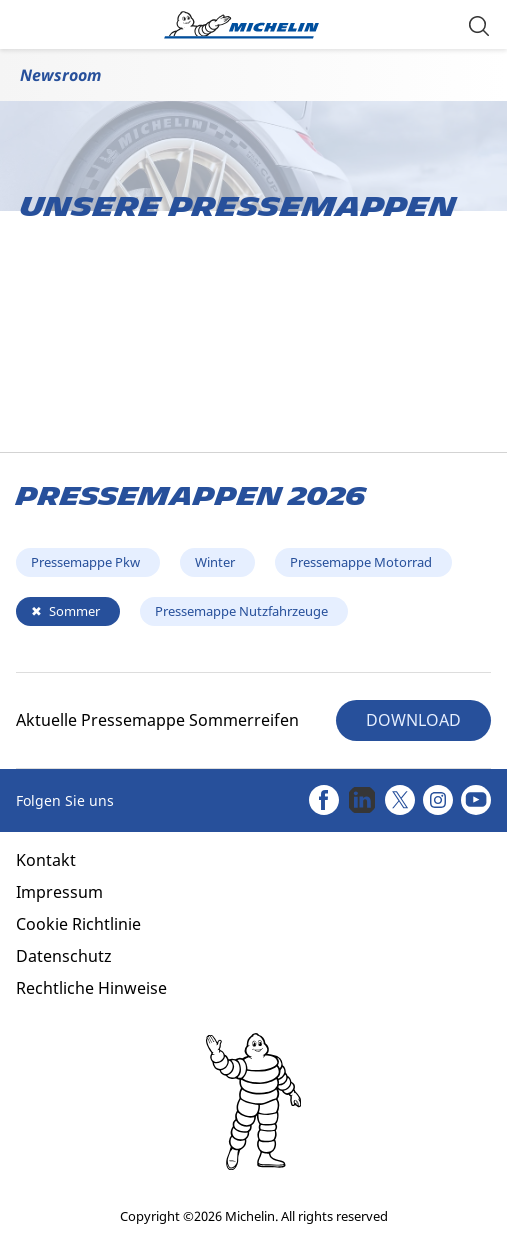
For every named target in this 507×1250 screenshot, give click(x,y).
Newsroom (60, 75)
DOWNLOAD (413, 720)
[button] (479, 24)
